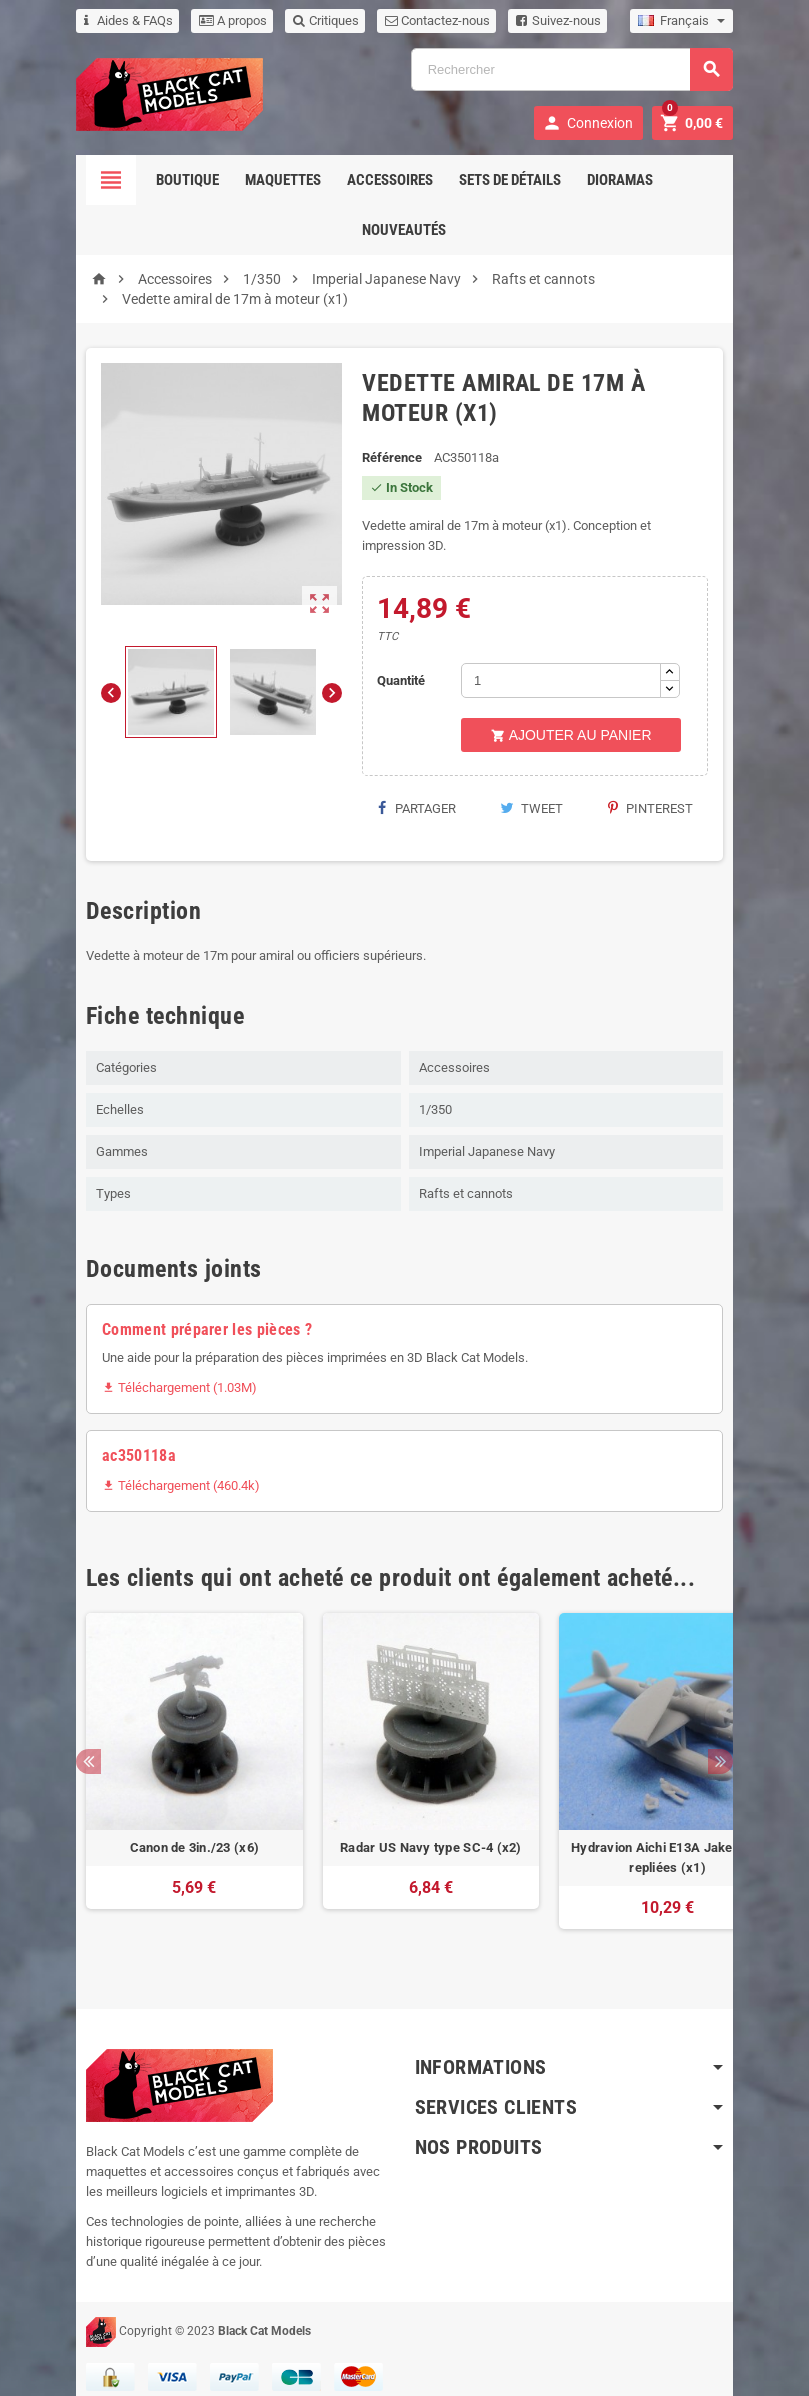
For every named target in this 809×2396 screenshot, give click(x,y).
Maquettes (283, 180)
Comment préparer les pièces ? (181, 1309)
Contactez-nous (411, 20)
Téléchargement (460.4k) (155, 1465)
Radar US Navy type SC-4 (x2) (404, 1827)
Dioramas (620, 180)
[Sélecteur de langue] (708, 21)
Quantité (398, 660)
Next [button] (747, 1741)
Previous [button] (62, 1741)
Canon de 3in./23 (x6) (168, 1827)
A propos (207, 20)
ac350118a (113, 1435)
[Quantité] (565, 660)
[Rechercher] (580, 69)
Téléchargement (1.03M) (153, 1367)
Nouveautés (405, 230)
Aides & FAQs (102, 20)
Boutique (187, 180)
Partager (412, 788)
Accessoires (390, 180)
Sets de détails (510, 180)
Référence (388, 457)
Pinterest (676, 788)
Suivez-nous (532, 20)
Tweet (542, 788)
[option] (167, 1761)
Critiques (300, 20)
